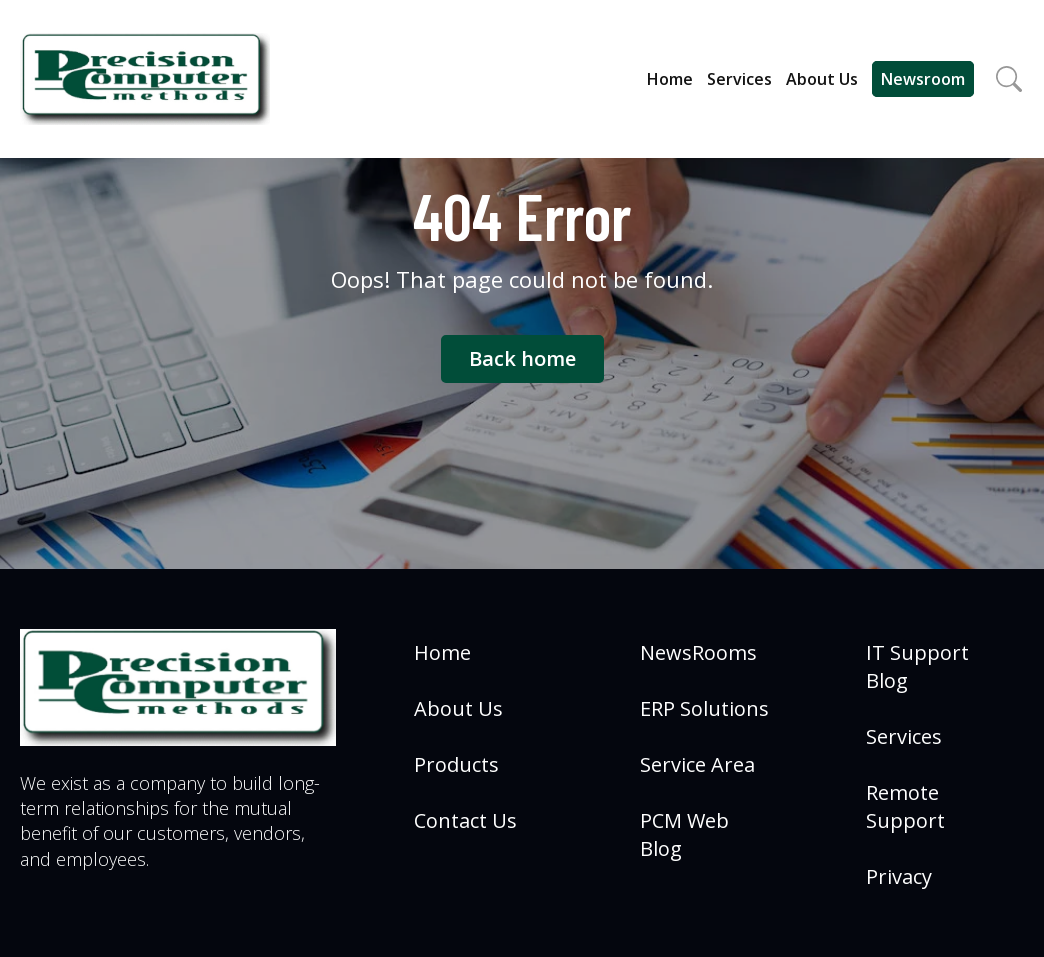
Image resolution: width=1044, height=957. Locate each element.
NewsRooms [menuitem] (698, 652)
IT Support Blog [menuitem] (917, 666)
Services (739, 79)
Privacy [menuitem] (899, 876)
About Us (822, 79)
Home (670, 79)
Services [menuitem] (904, 736)
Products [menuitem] (456, 764)
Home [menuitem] (442, 652)
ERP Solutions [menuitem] (704, 708)
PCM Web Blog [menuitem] (684, 834)
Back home (522, 358)
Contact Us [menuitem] (465, 820)
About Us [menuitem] (458, 708)
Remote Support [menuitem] (905, 806)
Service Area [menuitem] (697, 764)
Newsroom (923, 79)
